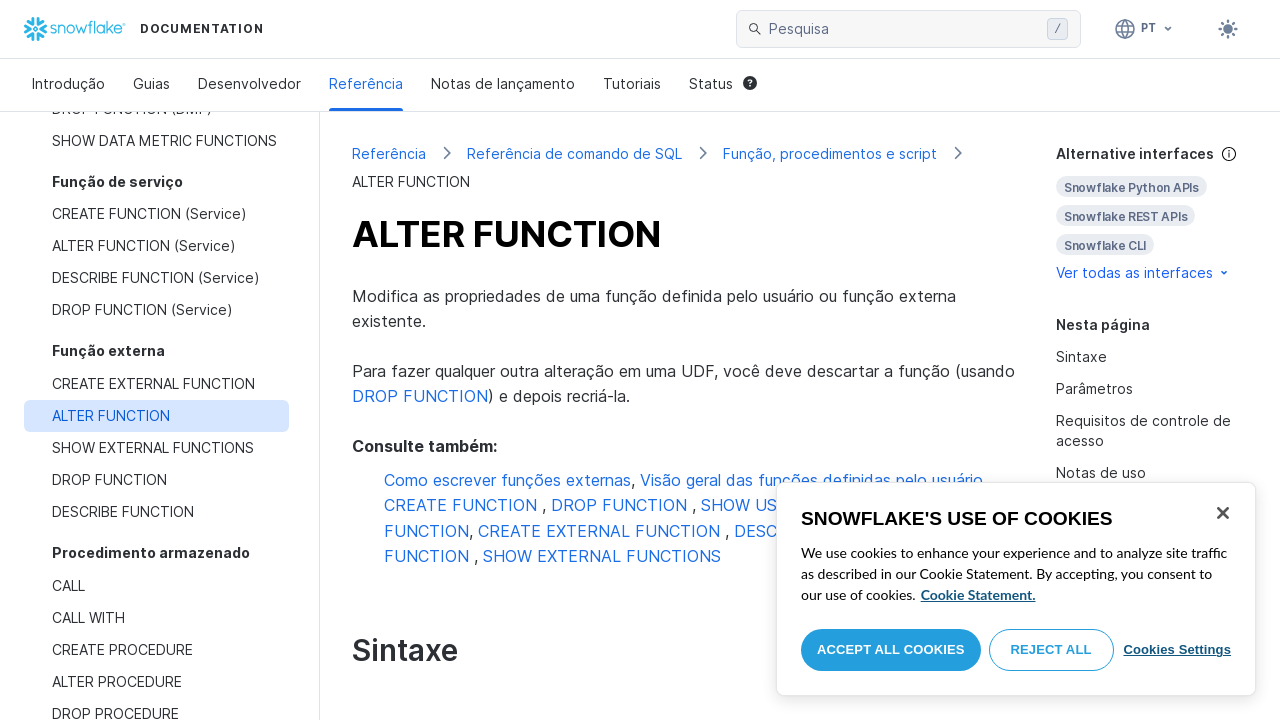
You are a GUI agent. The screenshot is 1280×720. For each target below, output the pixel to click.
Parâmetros (1094, 388)
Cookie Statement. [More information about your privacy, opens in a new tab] (978, 594)
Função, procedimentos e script (830, 153)
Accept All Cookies (891, 649)
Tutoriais (632, 83)
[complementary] (1152, 213)
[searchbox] (904, 29)
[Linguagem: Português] (1144, 29)
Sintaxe (1081, 356)
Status (723, 83)
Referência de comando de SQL (574, 153)
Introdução (68, 83)
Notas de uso (1101, 472)
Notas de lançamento (503, 83)
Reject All (1051, 649)
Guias (151, 83)
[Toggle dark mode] (1228, 29)
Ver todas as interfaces (1143, 272)
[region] (1016, 589)
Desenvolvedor (249, 83)
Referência (366, 83)
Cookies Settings (1177, 649)
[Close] (1223, 513)
